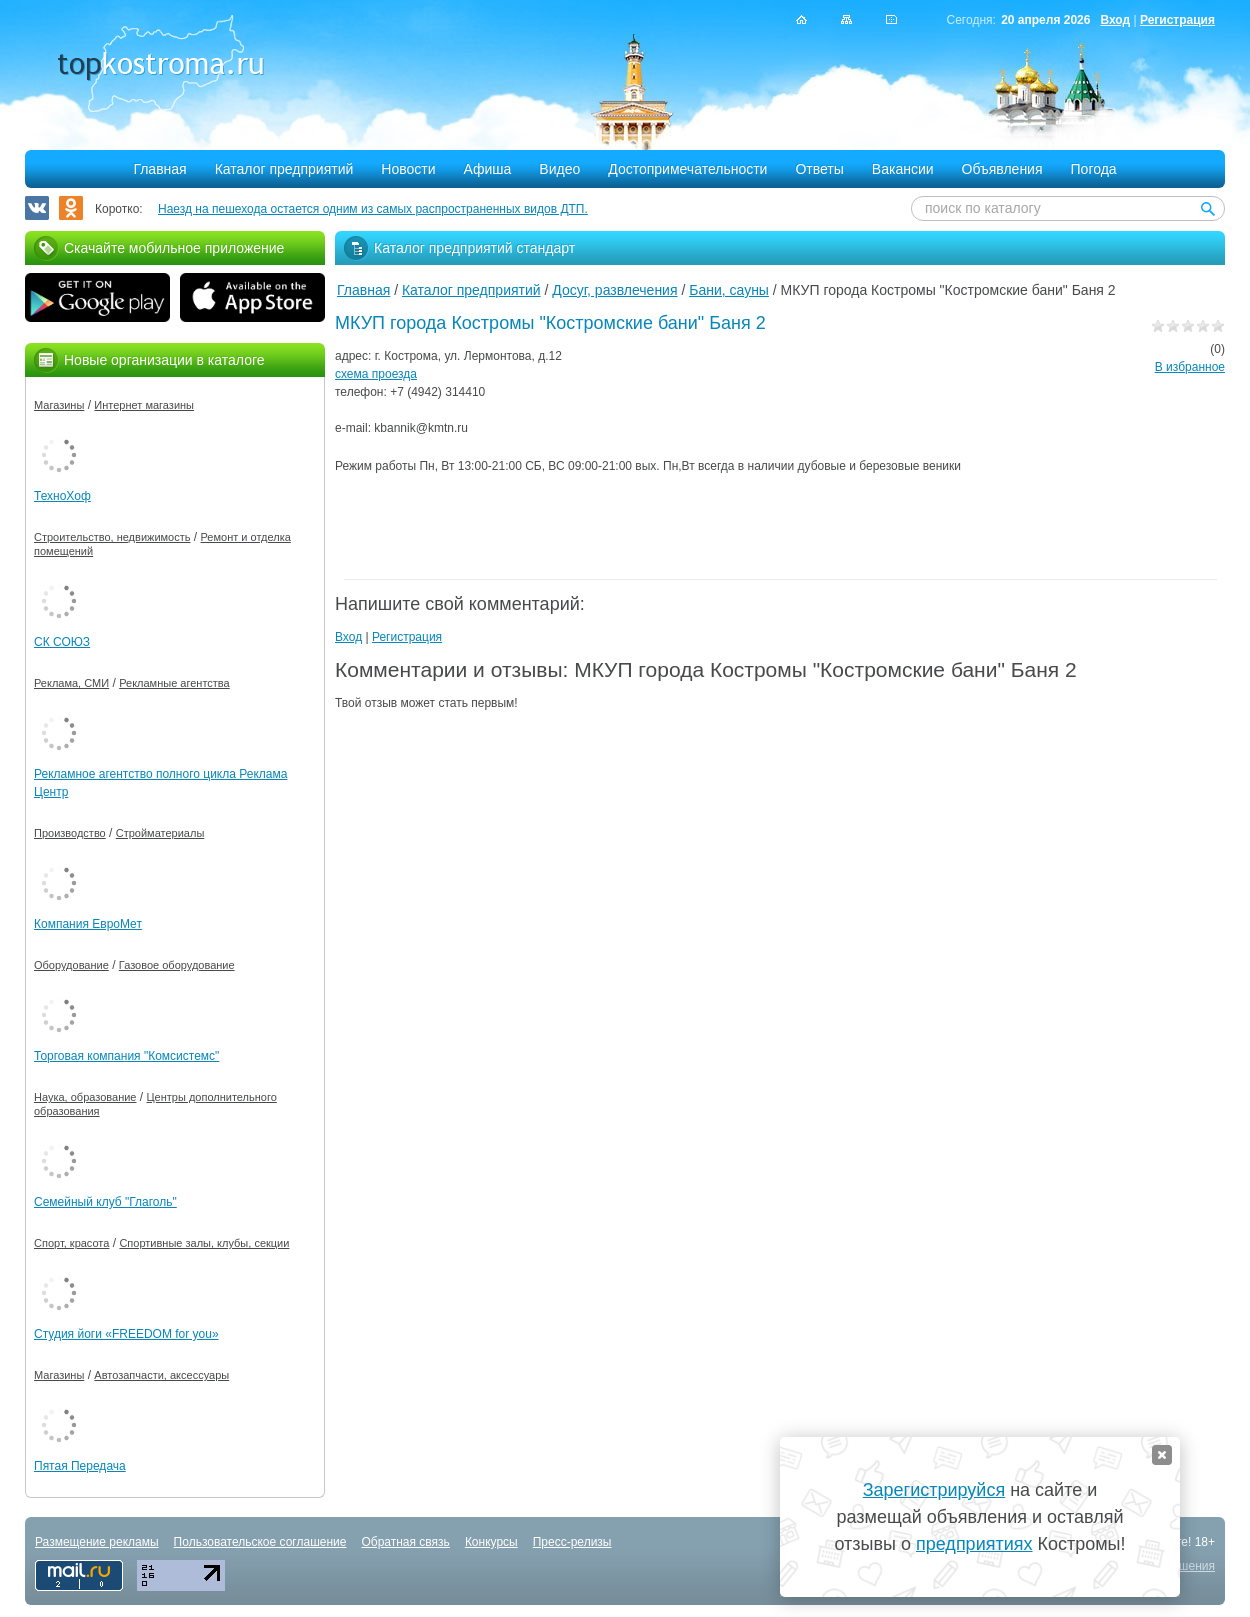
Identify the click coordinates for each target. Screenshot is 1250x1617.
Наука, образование (85, 1097)
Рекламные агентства (174, 683)
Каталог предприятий (284, 169)
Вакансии (903, 169)
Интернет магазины (144, 405)
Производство (70, 833)
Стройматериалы (160, 833)
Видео (559, 169)
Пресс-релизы (572, 1542)
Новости (408, 169)
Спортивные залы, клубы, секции (204, 1243)
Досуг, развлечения (614, 290)
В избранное (1190, 367)
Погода (1094, 169)
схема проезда (376, 374)
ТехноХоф (62, 496)
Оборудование (71, 965)
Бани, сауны (729, 290)
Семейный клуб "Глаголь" (105, 1202)
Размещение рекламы (97, 1542)
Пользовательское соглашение (260, 1542)
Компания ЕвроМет (88, 924)
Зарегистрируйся (934, 1490)
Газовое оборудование (177, 965)
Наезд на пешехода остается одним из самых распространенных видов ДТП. (373, 209)
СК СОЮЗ (62, 642)
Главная (159, 169)
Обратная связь (405, 1542)
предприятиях (974, 1544)
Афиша (488, 169)
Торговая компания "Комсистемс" (126, 1056)
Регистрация (1177, 20)
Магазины (59, 405)
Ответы (819, 169)
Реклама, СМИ (71, 683)
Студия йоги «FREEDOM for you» (126, 1334)
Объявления (1002, 169)
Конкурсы (491, 1542)
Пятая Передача (80, 1466)
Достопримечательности (687, 169)
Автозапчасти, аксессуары (161, 1375)
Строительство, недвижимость (112, 537)
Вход (1115, 20)
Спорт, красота (71, 1243)
